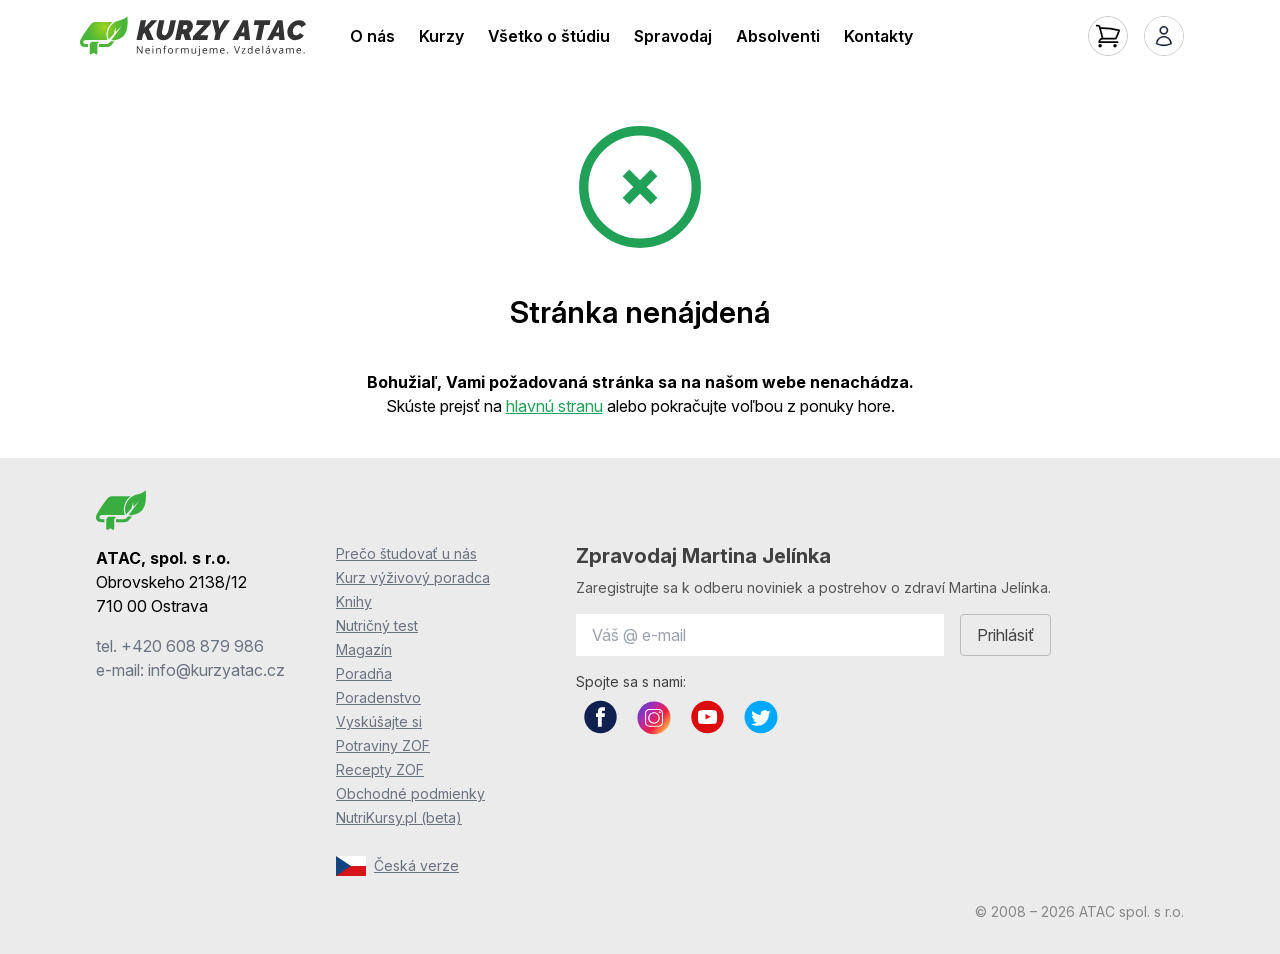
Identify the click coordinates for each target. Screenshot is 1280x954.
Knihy (354, 601)
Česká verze (397, 866)
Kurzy (441, 36)
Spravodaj (673, 36)
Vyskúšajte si (379, 721)
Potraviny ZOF (383, 745)
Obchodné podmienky (410, 793)
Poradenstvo (378, 697)
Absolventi (778, 36)
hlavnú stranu (554, 406)
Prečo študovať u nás (406, 553)
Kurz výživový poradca (413, 577)
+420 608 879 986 (192, 646)
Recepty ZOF (380, 769)
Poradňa (364, 673)
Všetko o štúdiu (549, 36)
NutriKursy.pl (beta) (399, 817)
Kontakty (878, 36)
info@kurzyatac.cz (216, 670)
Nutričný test (377, 625)
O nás (372, 36)
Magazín (364, 649)
